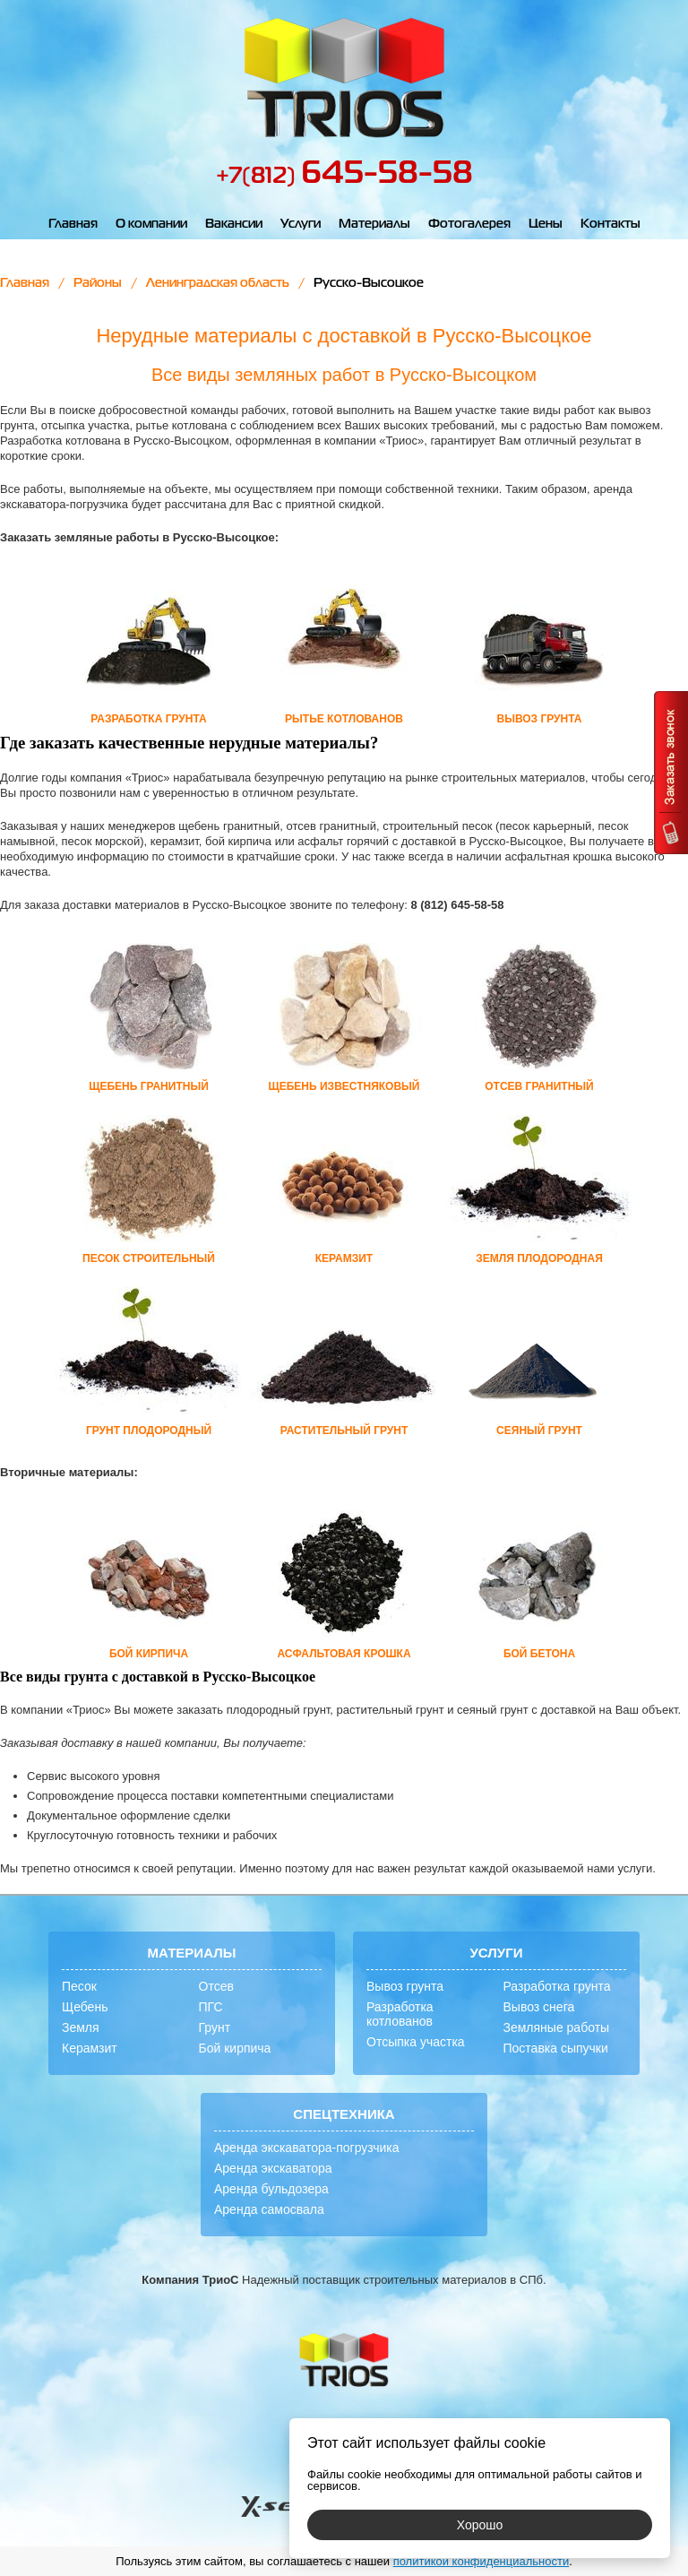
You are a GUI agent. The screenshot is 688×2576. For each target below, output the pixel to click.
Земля (80, 2027)
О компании (151, 224)
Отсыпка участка (415, 2042)
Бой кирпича (235, 2048)
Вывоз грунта (404, 1986)
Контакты (610, 224)
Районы (97, 283)
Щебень (85, 2007)
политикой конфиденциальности (481, 2561)
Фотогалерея (469, 224)
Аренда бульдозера (271, 2189)
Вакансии (233, 224)
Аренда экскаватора (273, 2168)
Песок (79, 1986)
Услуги (300, 224)
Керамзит (89, 2048)
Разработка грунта (557, 1986)
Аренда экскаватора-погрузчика (307, 2147)
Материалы (374, 224)
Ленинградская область (217, 283)
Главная (73, 224)
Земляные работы (556, 2027)
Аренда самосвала (269, 2209)
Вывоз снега (539, 2007)
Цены (546, 224)
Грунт (215, 2027)
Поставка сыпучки (555, 2048)
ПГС (211, 2007)
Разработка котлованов (400, 2014)
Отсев (216, 1986)
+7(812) (344, 176)
